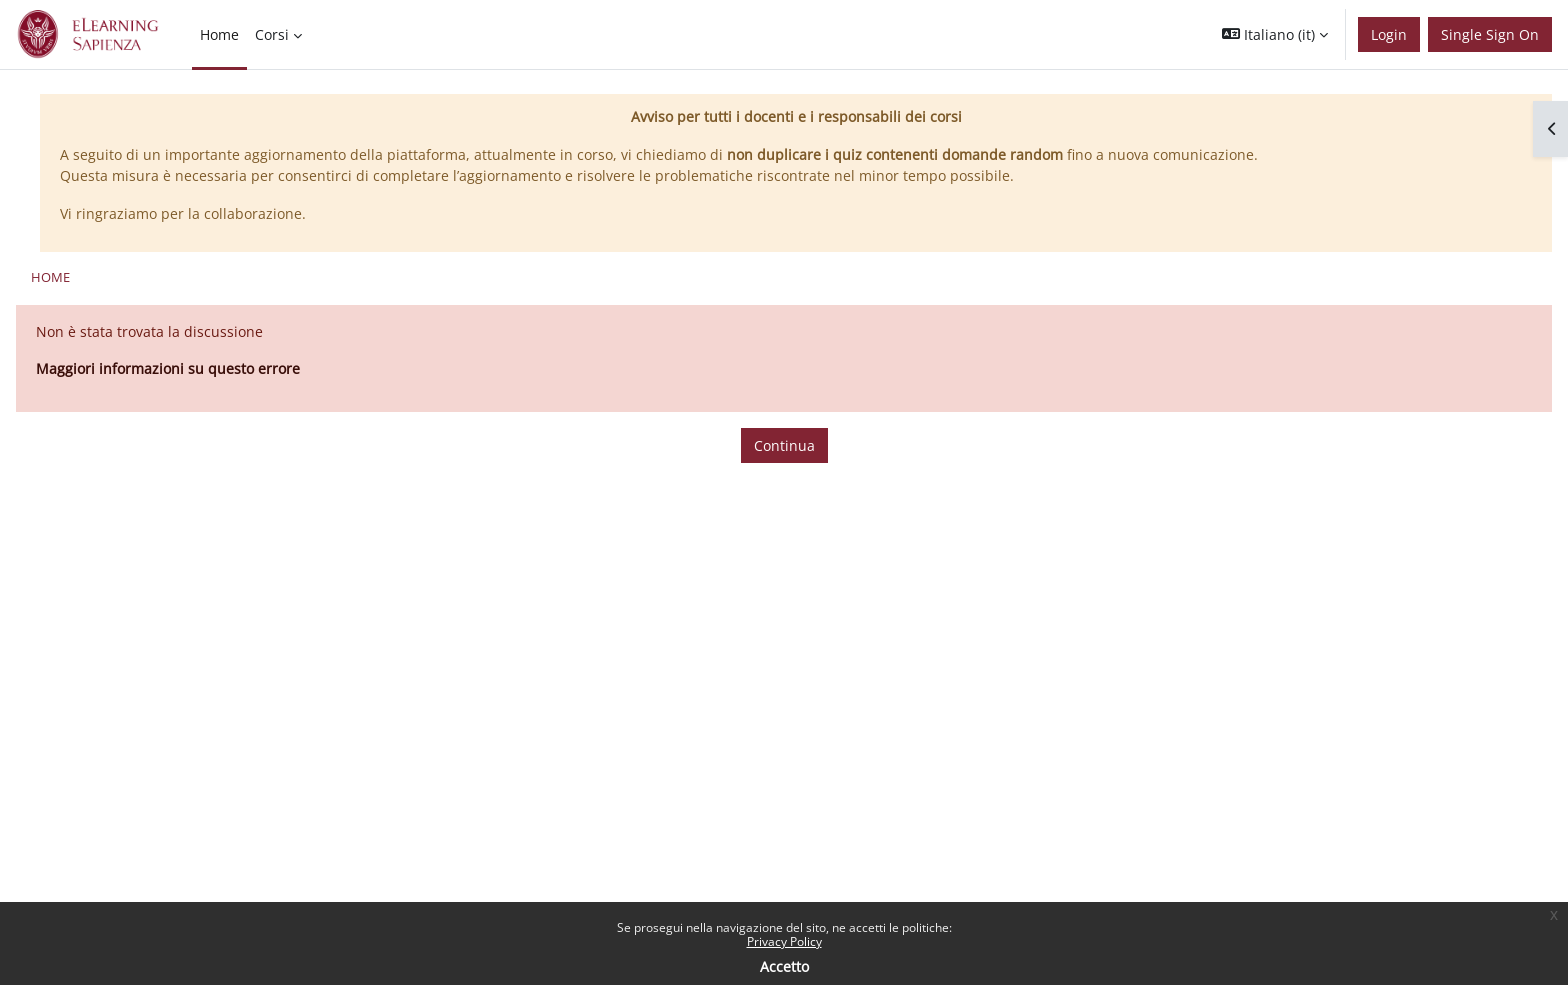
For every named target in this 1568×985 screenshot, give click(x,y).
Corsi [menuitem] (272, 34)
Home (50, 277)
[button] (1275, 34)
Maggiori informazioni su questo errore (168, 368)
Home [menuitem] (219, 34)
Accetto (784, 966)
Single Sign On (1490, 34)
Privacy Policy (784, 941)
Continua (784, 445)
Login (1389, 34)
